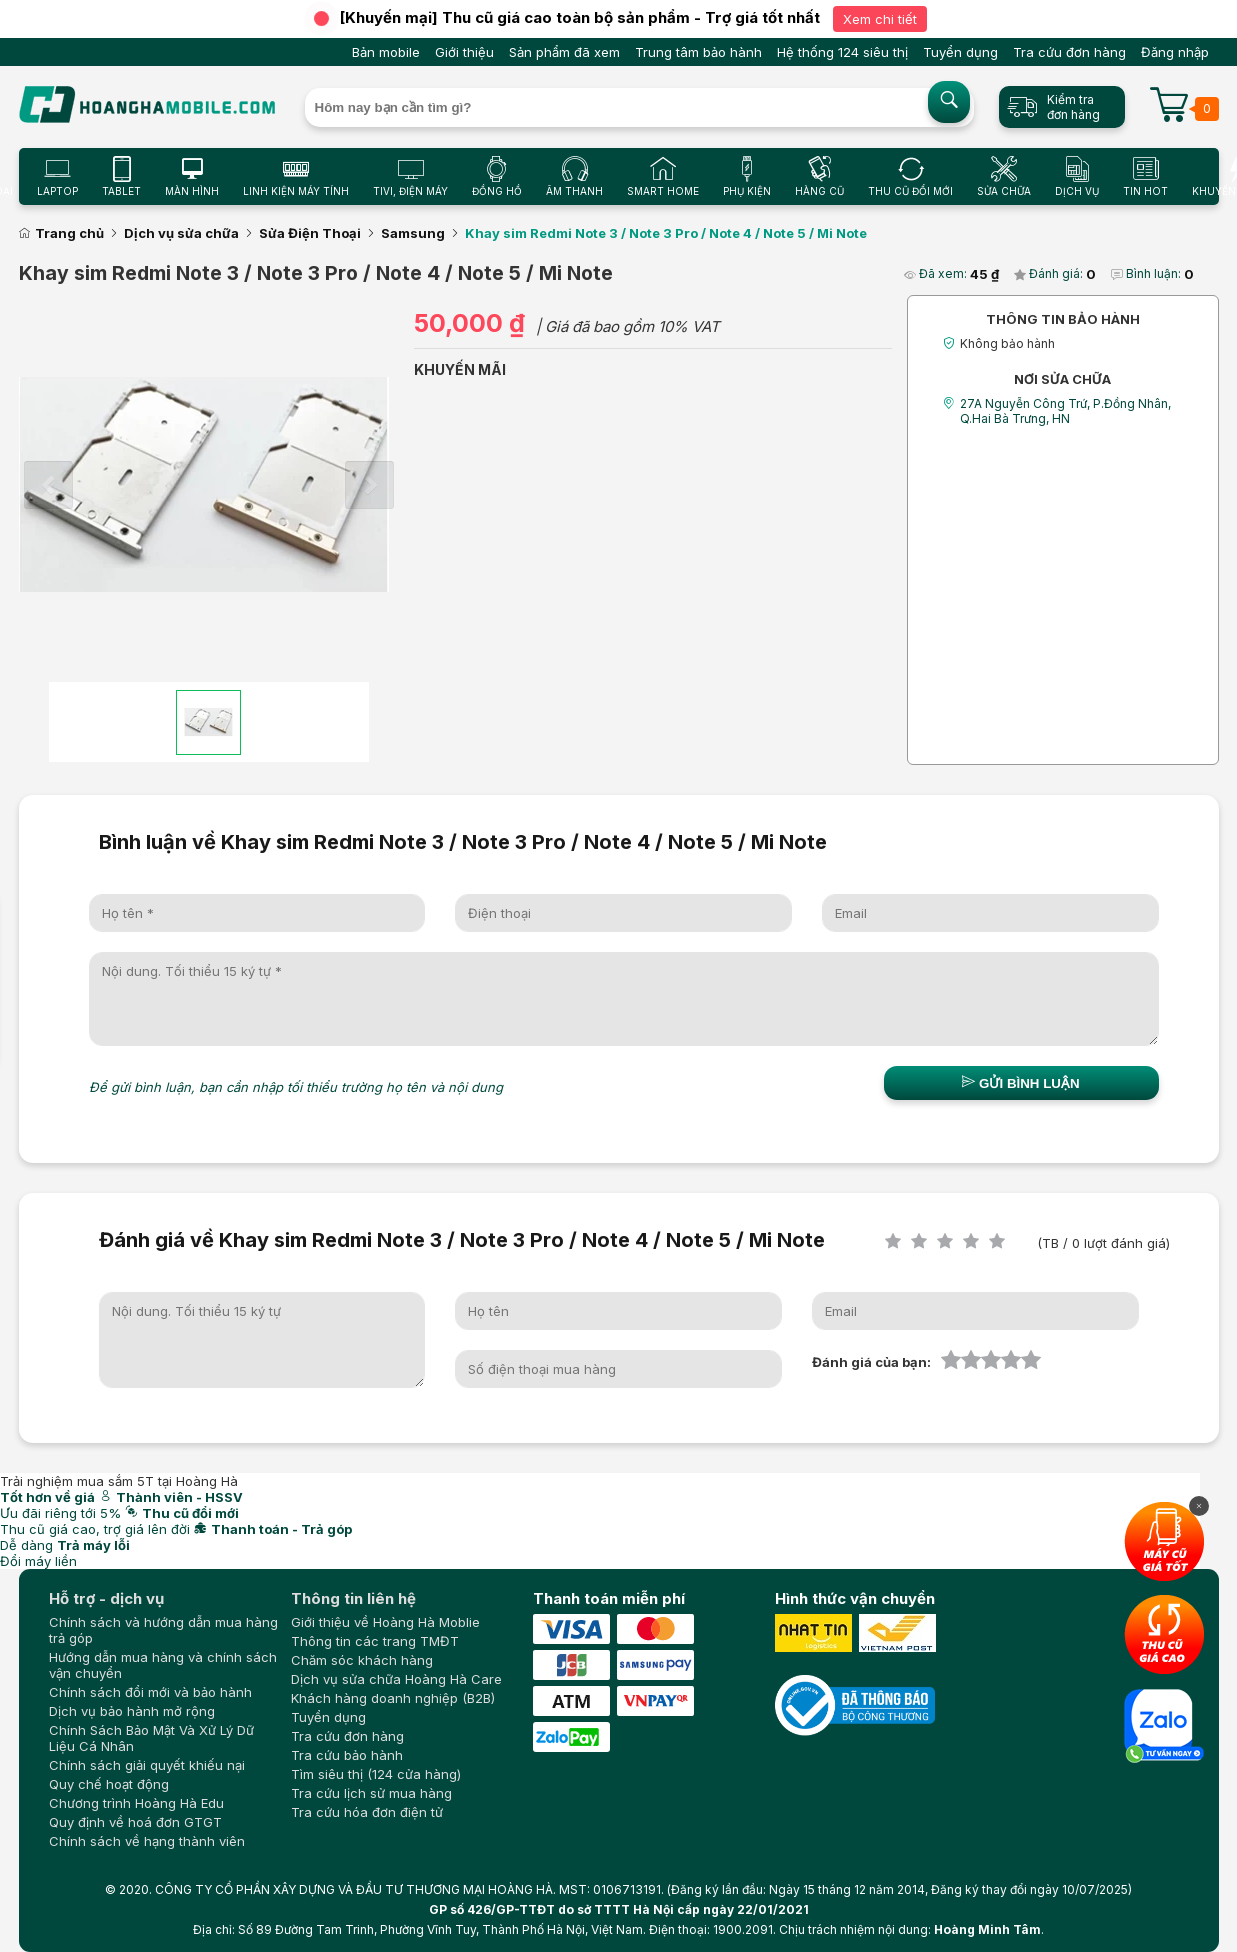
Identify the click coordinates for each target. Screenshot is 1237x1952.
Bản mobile (386, 52)
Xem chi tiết (880, 19)
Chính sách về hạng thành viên (147, 1841)
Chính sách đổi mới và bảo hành (150, 1692)
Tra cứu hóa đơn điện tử (367, 1812)
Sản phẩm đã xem (564, 52)
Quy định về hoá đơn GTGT (135, 1822)
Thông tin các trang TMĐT (375, 1641)
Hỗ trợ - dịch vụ (106, 1598)
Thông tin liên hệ (353, 1598)
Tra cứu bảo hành (347, 1755)
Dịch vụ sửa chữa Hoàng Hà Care (396, 1679)
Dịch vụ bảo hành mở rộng (132, 1711)
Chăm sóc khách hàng (362, 1660)
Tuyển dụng (960, 52)
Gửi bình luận (1020, 1083)
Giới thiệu (464, 52)
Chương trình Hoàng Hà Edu (136, 1803)
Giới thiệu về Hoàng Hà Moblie (385, 1622)
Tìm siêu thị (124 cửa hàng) (376, 1774)
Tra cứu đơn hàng (1069, 52)
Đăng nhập (1175, 52)
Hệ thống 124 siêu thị (842, 52)
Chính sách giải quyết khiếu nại (147, 1765)
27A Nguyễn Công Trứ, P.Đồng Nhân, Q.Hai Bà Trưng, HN (1065, 410)
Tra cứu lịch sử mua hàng (371, 1793)
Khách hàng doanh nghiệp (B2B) (393, 1698)
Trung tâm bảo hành (698, 52)
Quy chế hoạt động (109, 1784)
